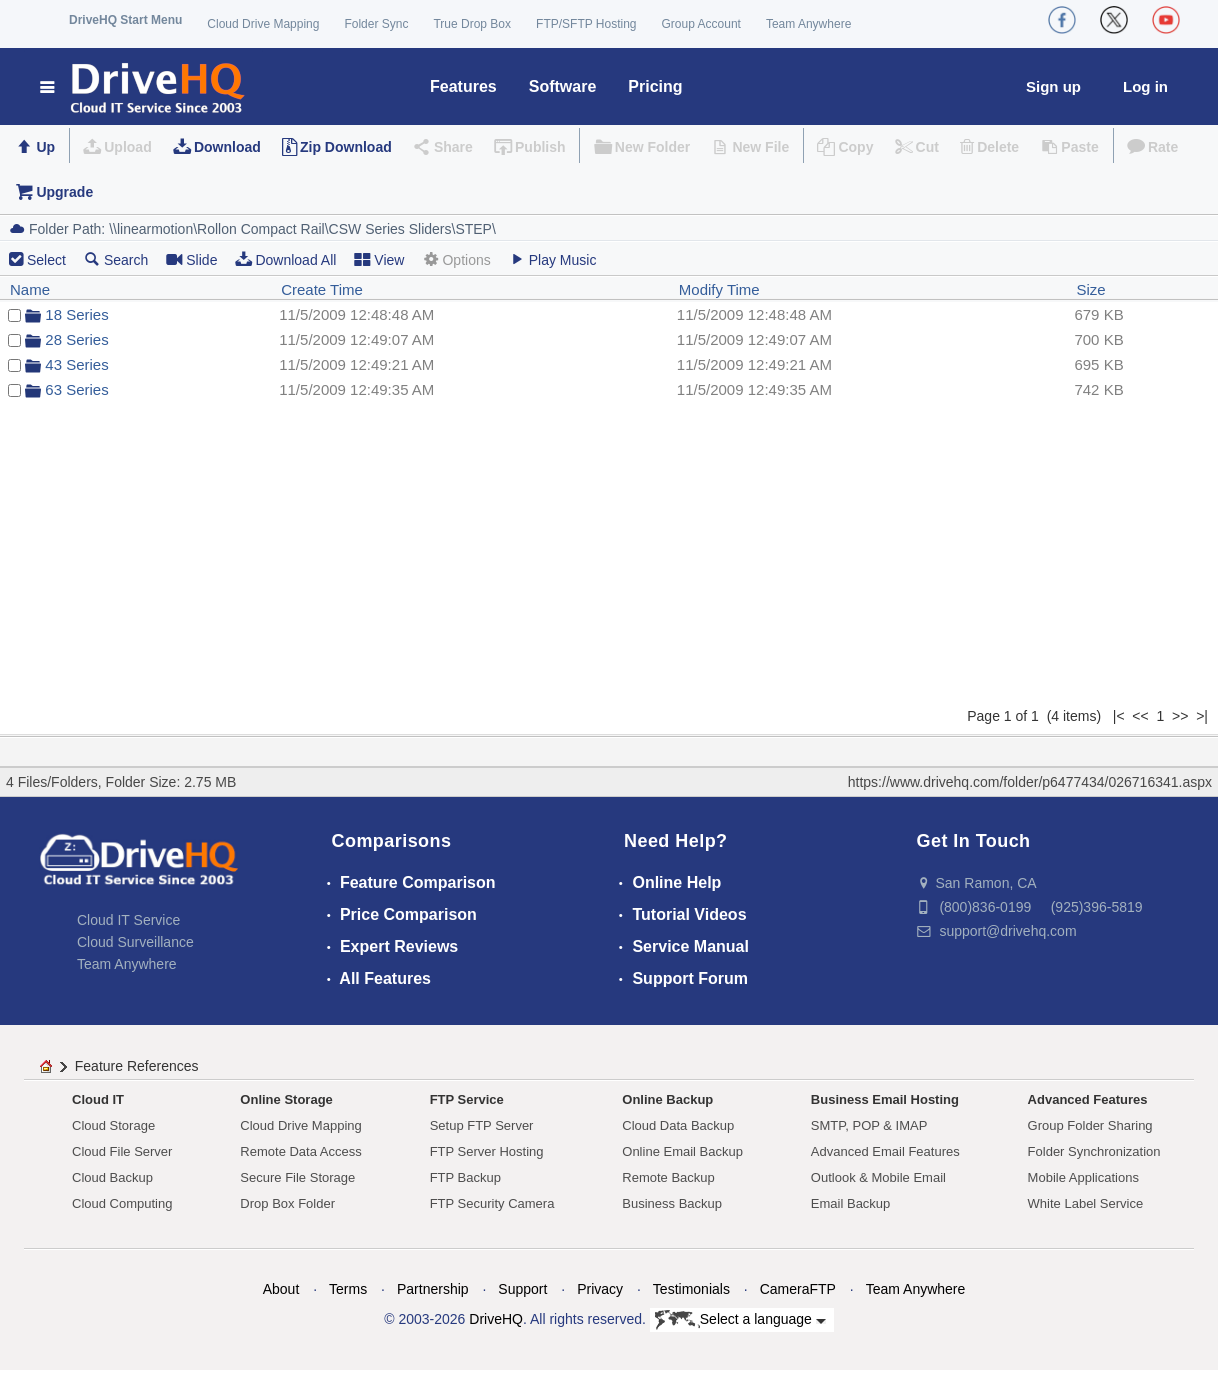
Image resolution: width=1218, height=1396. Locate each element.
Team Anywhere (808, 24)
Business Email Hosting (885, 1099)
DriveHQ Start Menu (125, 20)
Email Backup (850, 1203)
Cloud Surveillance (135, 942)
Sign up (1053, 86)
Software (563, 86)
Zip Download (346, 147)
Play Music (553, 259)
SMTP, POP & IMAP (869, 1125)
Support (522, 1289)
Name (30, 289)
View (379, 259)
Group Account (701, 24)
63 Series (76, 389)
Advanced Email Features (885, 1151)
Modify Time (719, 289)
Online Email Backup (682, 1151)
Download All (285, 259)
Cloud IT (98, 1099)
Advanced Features (1088, 1099)
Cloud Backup (112, 1177)
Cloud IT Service (128, 920)
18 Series (76, 314)
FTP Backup (465, 1177)
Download (227, 147)
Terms (348, 1289)
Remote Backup (668, 1177)
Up (45, 147)
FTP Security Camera (492, 1203)
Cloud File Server (122, 1151)
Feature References (137, 1066)
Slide (191, 259)
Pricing (655, 86)
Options (456, 259)
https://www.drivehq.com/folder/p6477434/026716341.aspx (1030, 782)
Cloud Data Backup (678, 1125)
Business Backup (672, 1203)
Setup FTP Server (482, 1125)
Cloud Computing (122, 1203)
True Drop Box (472, 24)
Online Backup (667, 1099)
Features (463, 86)
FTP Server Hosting (487, 1151)
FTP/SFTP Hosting (586, 24)
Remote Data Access (300, 1151)
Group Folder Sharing (1090, 1125)
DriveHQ (496, 1319)
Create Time (322, 289)
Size (1090, 289)
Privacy (600, 1289)
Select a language (740, 1320)
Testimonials (691, 1289)
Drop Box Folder (287, 1203)
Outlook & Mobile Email (878, 1177)
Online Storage (286, 1099)
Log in (1145, 86)
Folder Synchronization (1094, 1151)
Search (116, 259)
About (281, 1289)
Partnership (433, 1289)
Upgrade (64, 192)
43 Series (76, 364)
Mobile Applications (1083, 1177)
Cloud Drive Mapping (263, 24)
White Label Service (1086, 1203)
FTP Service (467, 1099)
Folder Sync (376, 24)
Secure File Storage (297, 1177)
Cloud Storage (113, 1125)
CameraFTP (798, 1289)
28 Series (76, 339)
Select (46, 260)
